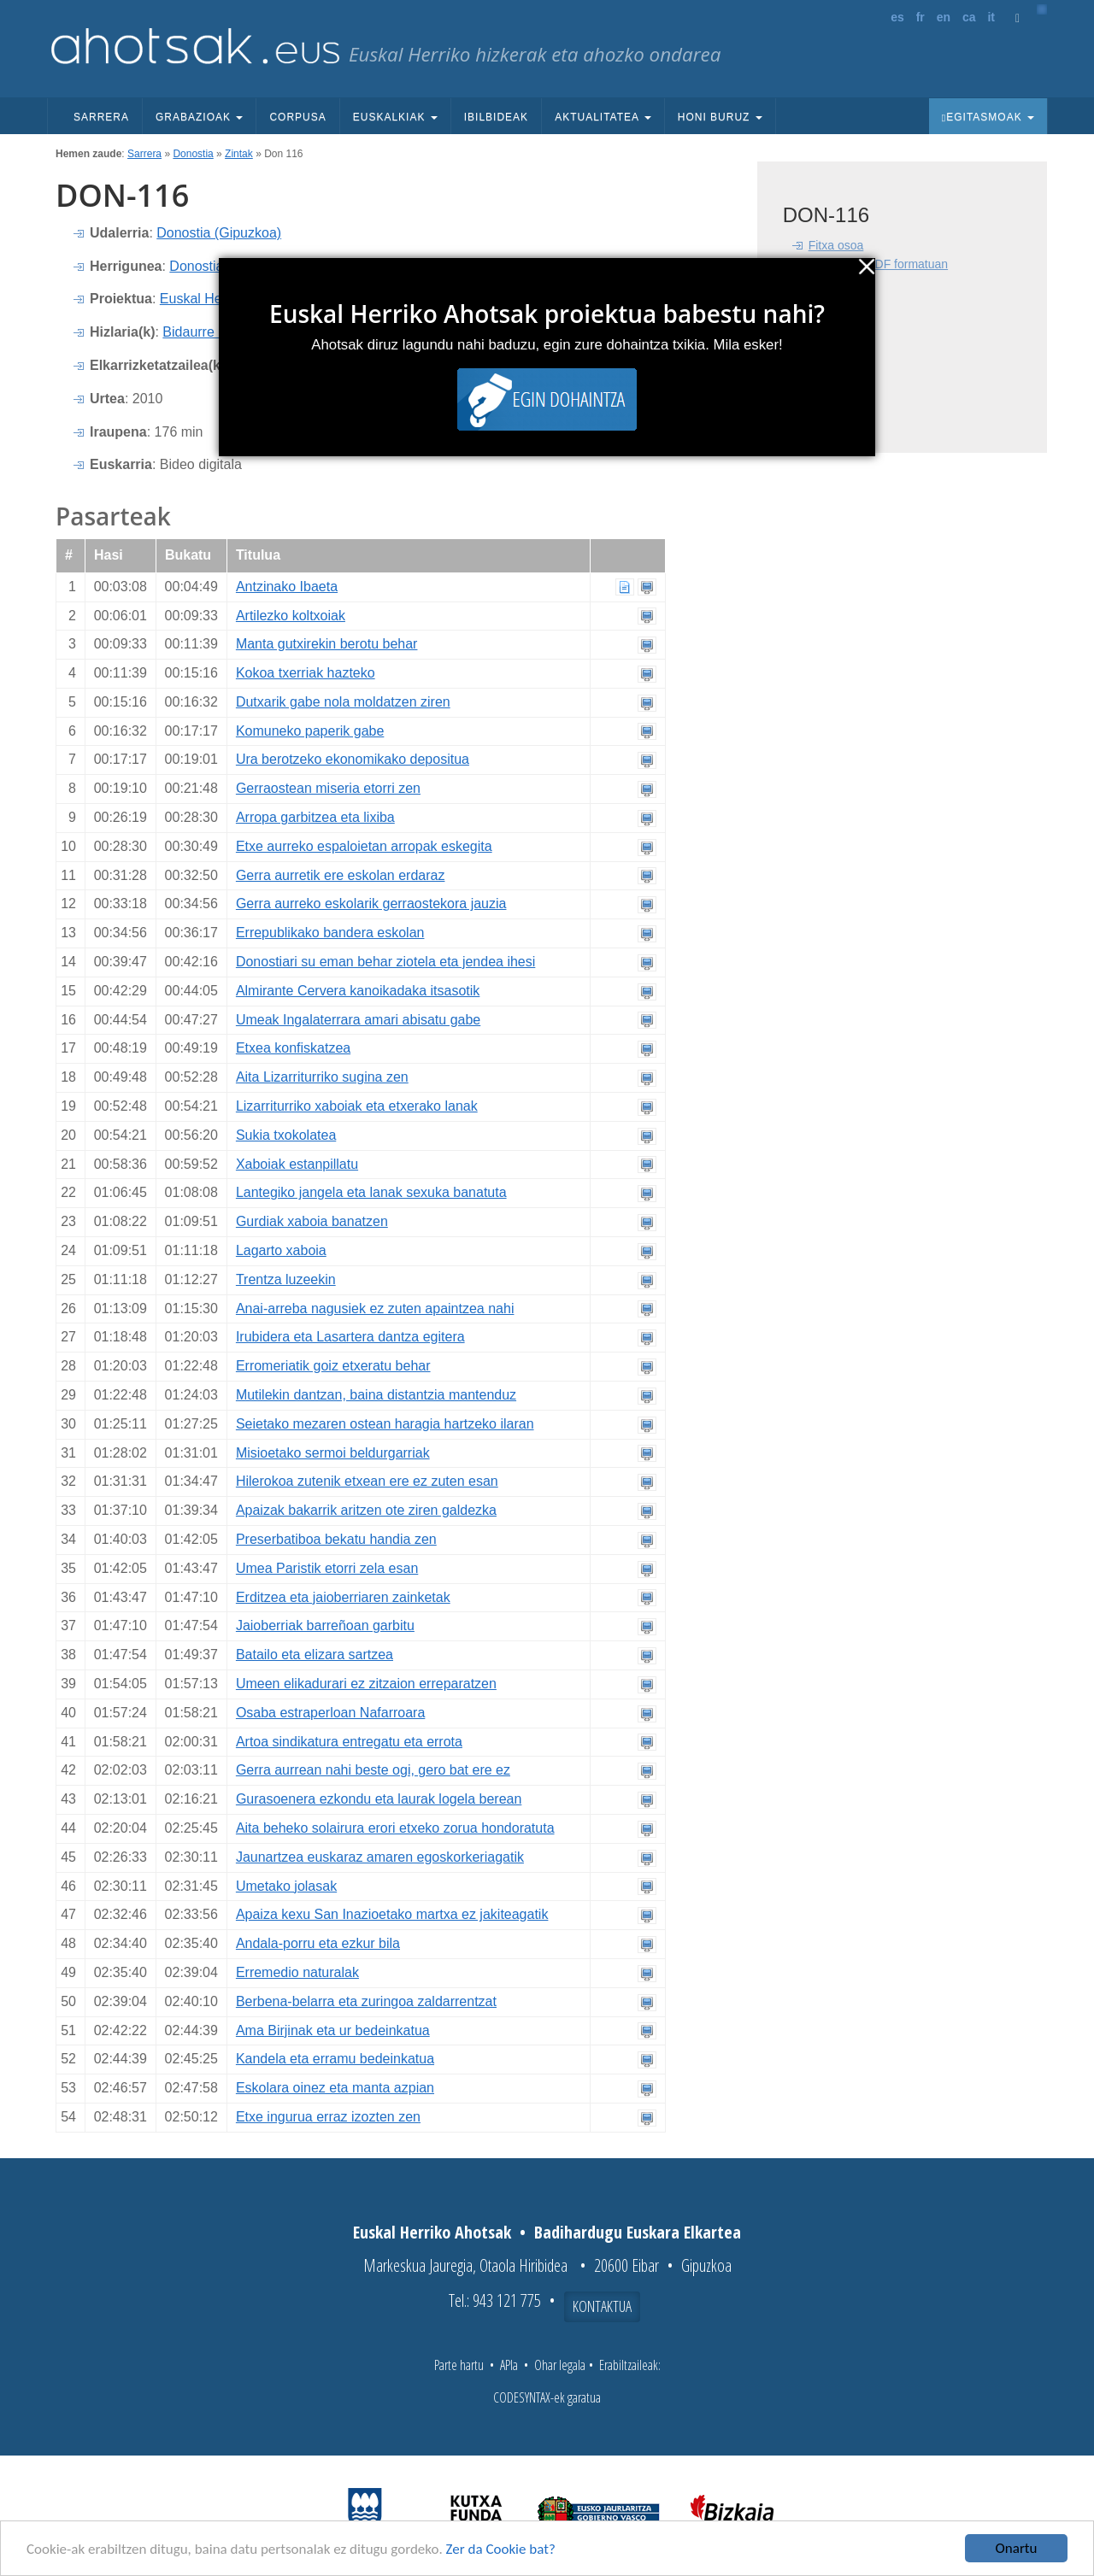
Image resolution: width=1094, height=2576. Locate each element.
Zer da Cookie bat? (501, 2549)
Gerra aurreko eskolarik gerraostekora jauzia (371, 903)
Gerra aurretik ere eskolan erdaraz (340, 875)
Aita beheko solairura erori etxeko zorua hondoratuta (395, 1828)
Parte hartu (459, 2365)
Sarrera (101, 117)
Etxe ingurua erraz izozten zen (328, 2117)
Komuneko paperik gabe (310, 731)
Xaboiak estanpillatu (297, 1164)
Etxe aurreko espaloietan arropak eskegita (364, 846)
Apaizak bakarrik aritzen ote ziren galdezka (366, 1510)
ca (969, 17)
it (991, 17)
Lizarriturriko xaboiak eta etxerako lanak (357, 1106)
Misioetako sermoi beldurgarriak (333, 1453)
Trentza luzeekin (286, 1279)
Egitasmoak (988, 117)
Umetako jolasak (286, 1886)
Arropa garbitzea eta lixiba (315, 817)
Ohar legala (559, 2365)
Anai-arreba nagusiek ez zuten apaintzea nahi (375, 1308)
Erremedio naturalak (297, 1972)
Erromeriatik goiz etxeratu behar (333, 1365)
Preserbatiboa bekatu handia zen (336, 1539)
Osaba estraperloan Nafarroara (330, 1712)
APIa (509, 2365)
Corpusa (297, 117)
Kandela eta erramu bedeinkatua (335, 2058)
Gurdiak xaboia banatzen (312, 1221)
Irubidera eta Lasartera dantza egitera (350, 1336)
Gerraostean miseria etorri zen (328, 788)
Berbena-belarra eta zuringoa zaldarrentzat (366, 2001)
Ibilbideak (496, 117)
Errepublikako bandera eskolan (330, 932)
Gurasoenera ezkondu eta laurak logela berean (378, 1799)
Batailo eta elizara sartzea (314, 1654)
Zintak (239, 154)
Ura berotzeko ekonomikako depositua (352, 759)
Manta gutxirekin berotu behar (327, 644)
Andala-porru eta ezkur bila (318, 1943)
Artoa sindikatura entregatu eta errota (349, 1741)
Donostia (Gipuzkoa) (218, 233)
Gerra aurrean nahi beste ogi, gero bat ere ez (373, 1770)
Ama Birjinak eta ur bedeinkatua (333, 2030)
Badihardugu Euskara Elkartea (637, 2232)
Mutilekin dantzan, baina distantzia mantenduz (376, 1395)
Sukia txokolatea (286, 1135)
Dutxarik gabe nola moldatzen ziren (343, 702)
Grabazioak (199, 117)
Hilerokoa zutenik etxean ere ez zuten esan (367, 1481)
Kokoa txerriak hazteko (305, 673)
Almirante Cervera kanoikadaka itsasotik (357, 990)
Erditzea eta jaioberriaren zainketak (343, 1597)
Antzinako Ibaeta (287, 586)
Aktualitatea (603, 117)
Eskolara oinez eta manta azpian (335, 2087)
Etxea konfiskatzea (293, 1048)
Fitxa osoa (836, 245)
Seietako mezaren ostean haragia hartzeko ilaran (385, 1424)
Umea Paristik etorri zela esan (327, 1568)
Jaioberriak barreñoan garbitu (325, 1625)
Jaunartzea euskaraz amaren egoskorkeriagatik (380, 1857)
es (897, 17)
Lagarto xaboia (281, 1250)
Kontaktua (602, 2306)
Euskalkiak (395, 117)
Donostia (193, 154)
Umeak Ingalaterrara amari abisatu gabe (358, 1019)
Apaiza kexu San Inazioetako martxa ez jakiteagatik (392, 1914)
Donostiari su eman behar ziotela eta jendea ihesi (385, 961)
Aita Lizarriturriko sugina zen (322, 1077)
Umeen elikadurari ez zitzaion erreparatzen (366, 1683)
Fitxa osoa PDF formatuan (878, 264)
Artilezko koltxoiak (290, 615)
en (943, 17)
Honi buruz (720, 117)
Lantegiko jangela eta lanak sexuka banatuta (371, 1192)
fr (920, 17)
